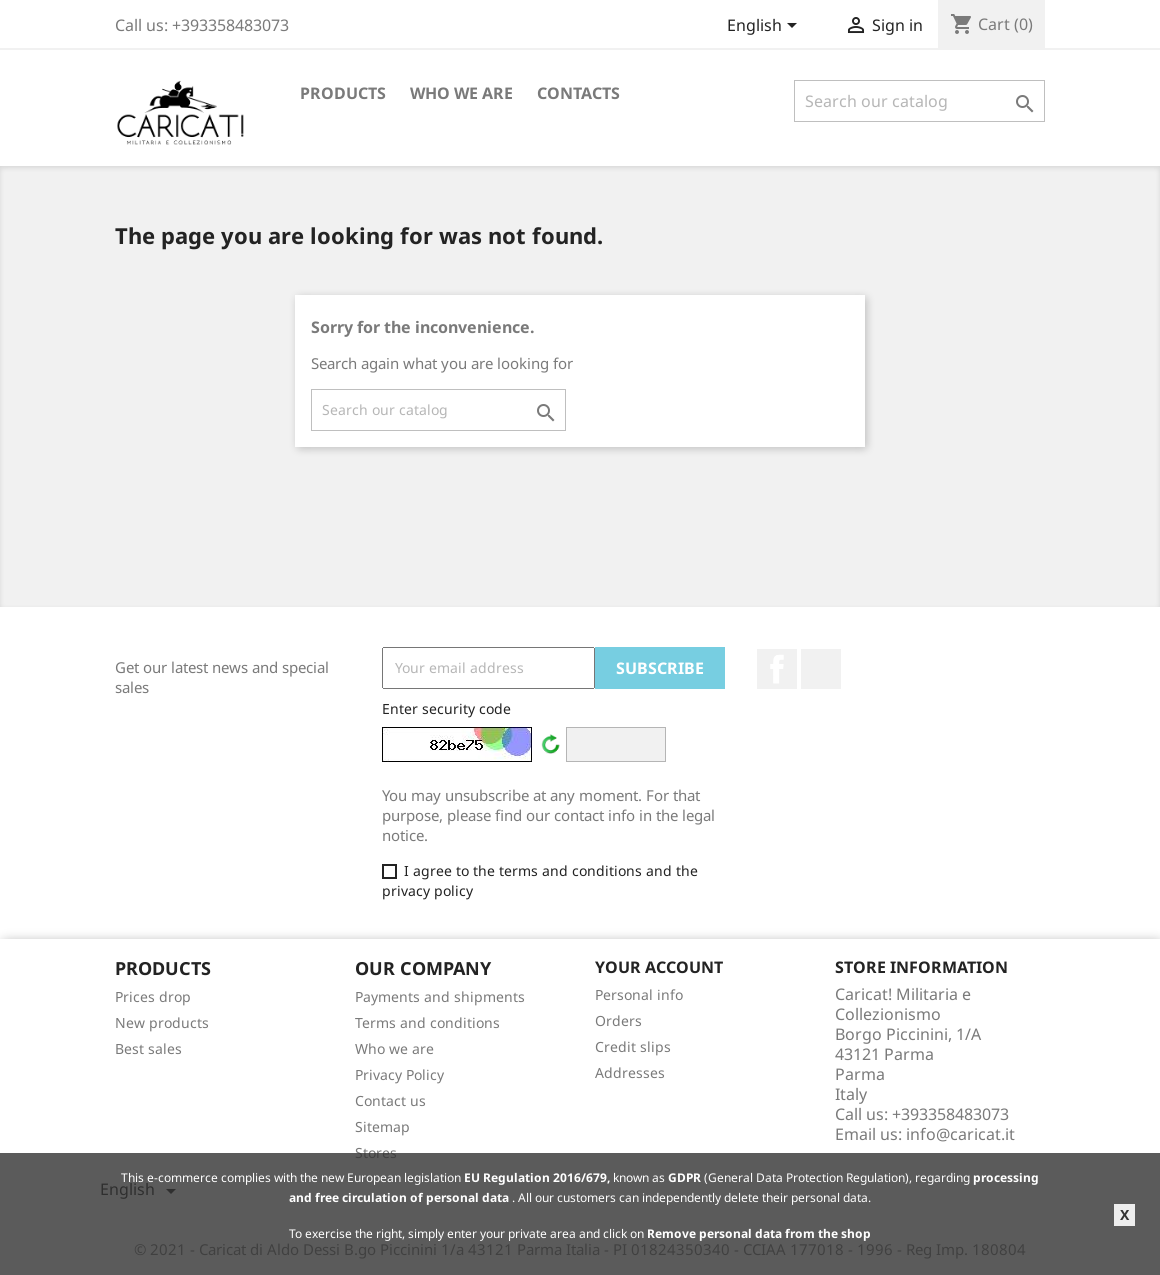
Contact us (390, 1100)
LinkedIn (821, 669)
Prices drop (153, 996)
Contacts (578, 93)
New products (162, 1022)
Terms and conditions (427, 1022)
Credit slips (633, 1046)
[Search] (919, 101)
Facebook (777, 669)
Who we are (461, 93)
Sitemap (382, 1126)
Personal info (639, 994)
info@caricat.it (960, 1134)
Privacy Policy (399, 1074)
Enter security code (446, 708)
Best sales (148, 1048)
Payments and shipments (440, 996)
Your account (659, 967)
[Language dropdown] (765, 27)
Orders (618, 1020)
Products (343, 93)
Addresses (630, 1072)
